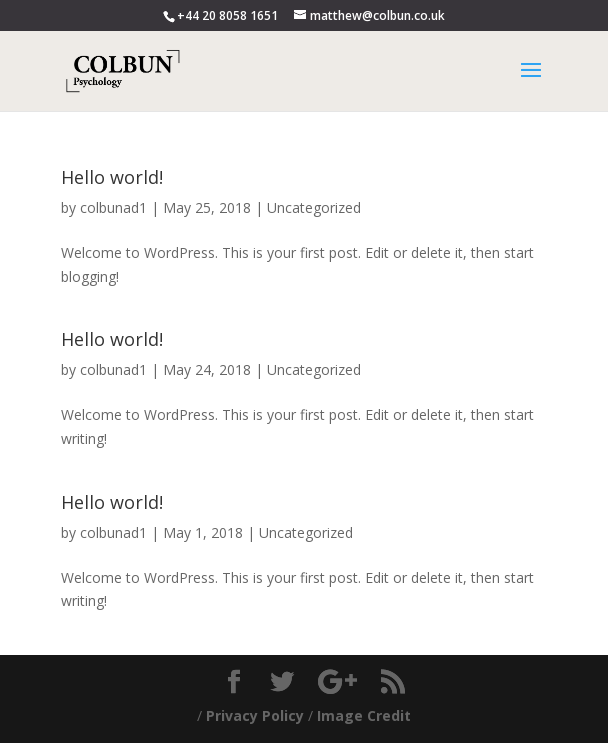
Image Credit (364, 715)
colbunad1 (113, 207)
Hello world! (112, 177)
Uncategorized (314, 207)
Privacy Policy (255, 715)
